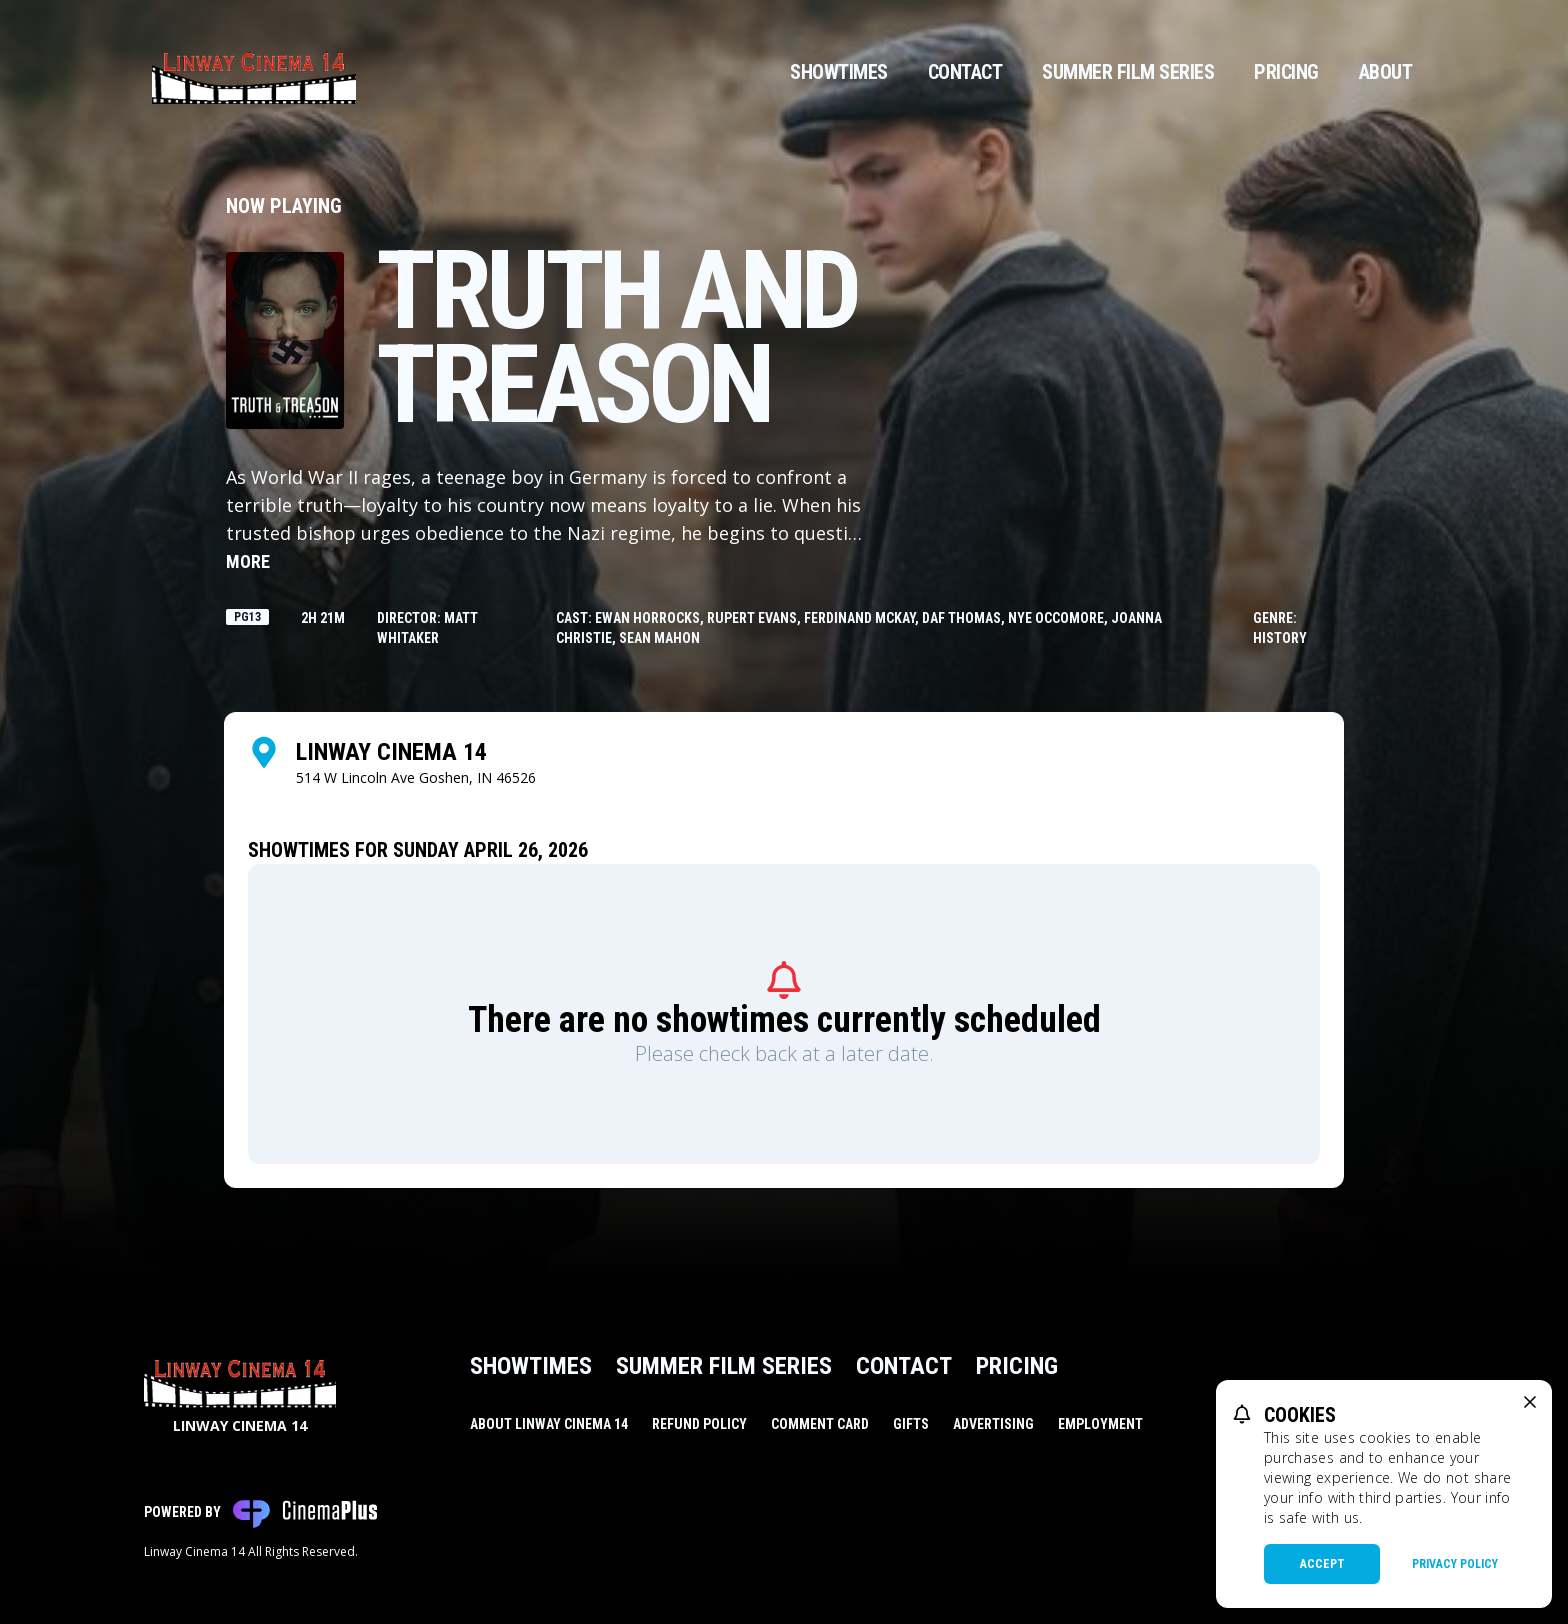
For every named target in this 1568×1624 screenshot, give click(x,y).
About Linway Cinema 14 (549, 1424)
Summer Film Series (1128, 72)
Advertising (993, 1424)
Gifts (911, 1424)
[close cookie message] (1530, 1402)
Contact (965, 72)
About (1386, 72)
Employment (1100, 1424)
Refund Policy (699, 1424)
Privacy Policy (1455, 1564)
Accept (1322, 1564)
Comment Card (820, 1424)
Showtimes (839, 72)
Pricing (1286, 72)
